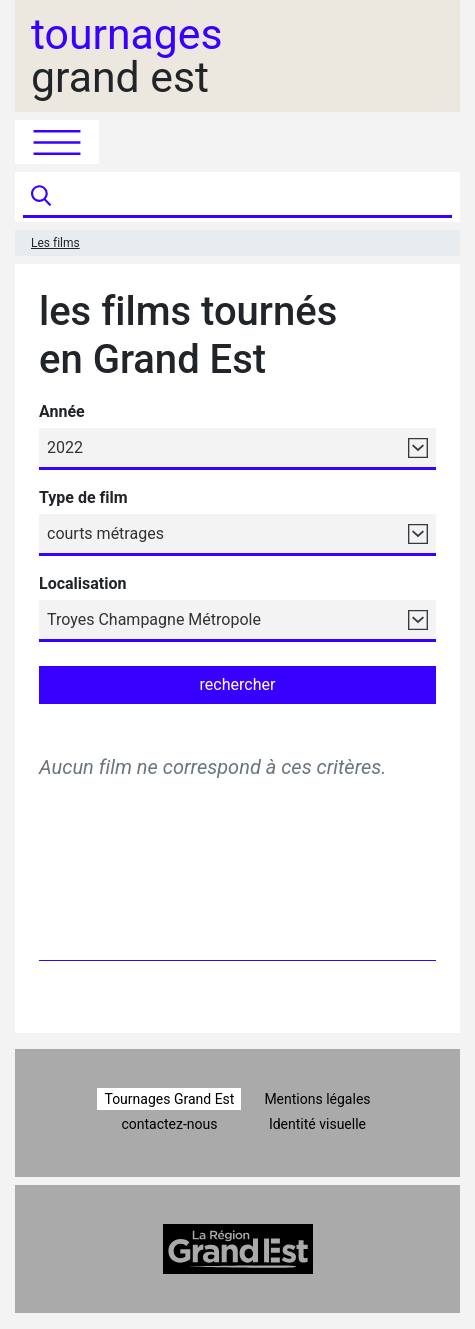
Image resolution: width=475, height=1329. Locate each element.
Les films (55, 243)
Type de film (83, 497)
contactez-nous (169, 1124)
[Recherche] (254, 197)
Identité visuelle (317, 1124)
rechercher (238, 684)
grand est (127, 56)
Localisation (82, 583)
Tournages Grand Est (169, 1099)
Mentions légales (317, 1099)
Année (62, 411)
